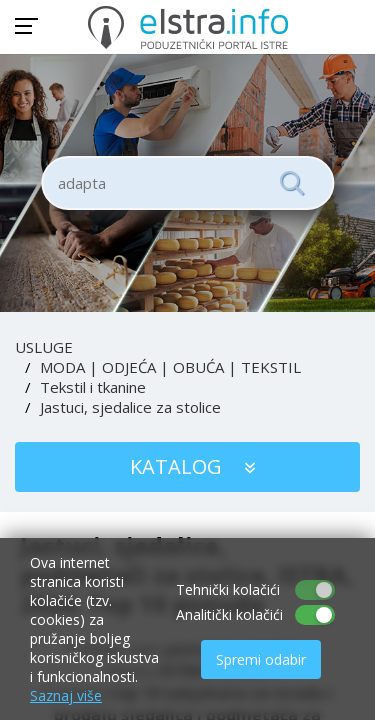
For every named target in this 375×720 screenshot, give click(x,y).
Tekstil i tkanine (93, 387)
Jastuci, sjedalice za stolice (130, 407)
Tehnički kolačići (228, 589)
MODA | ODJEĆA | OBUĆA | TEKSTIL (170, 367)
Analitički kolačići (229, 614)
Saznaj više (66, 695)
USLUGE (44, 347)
